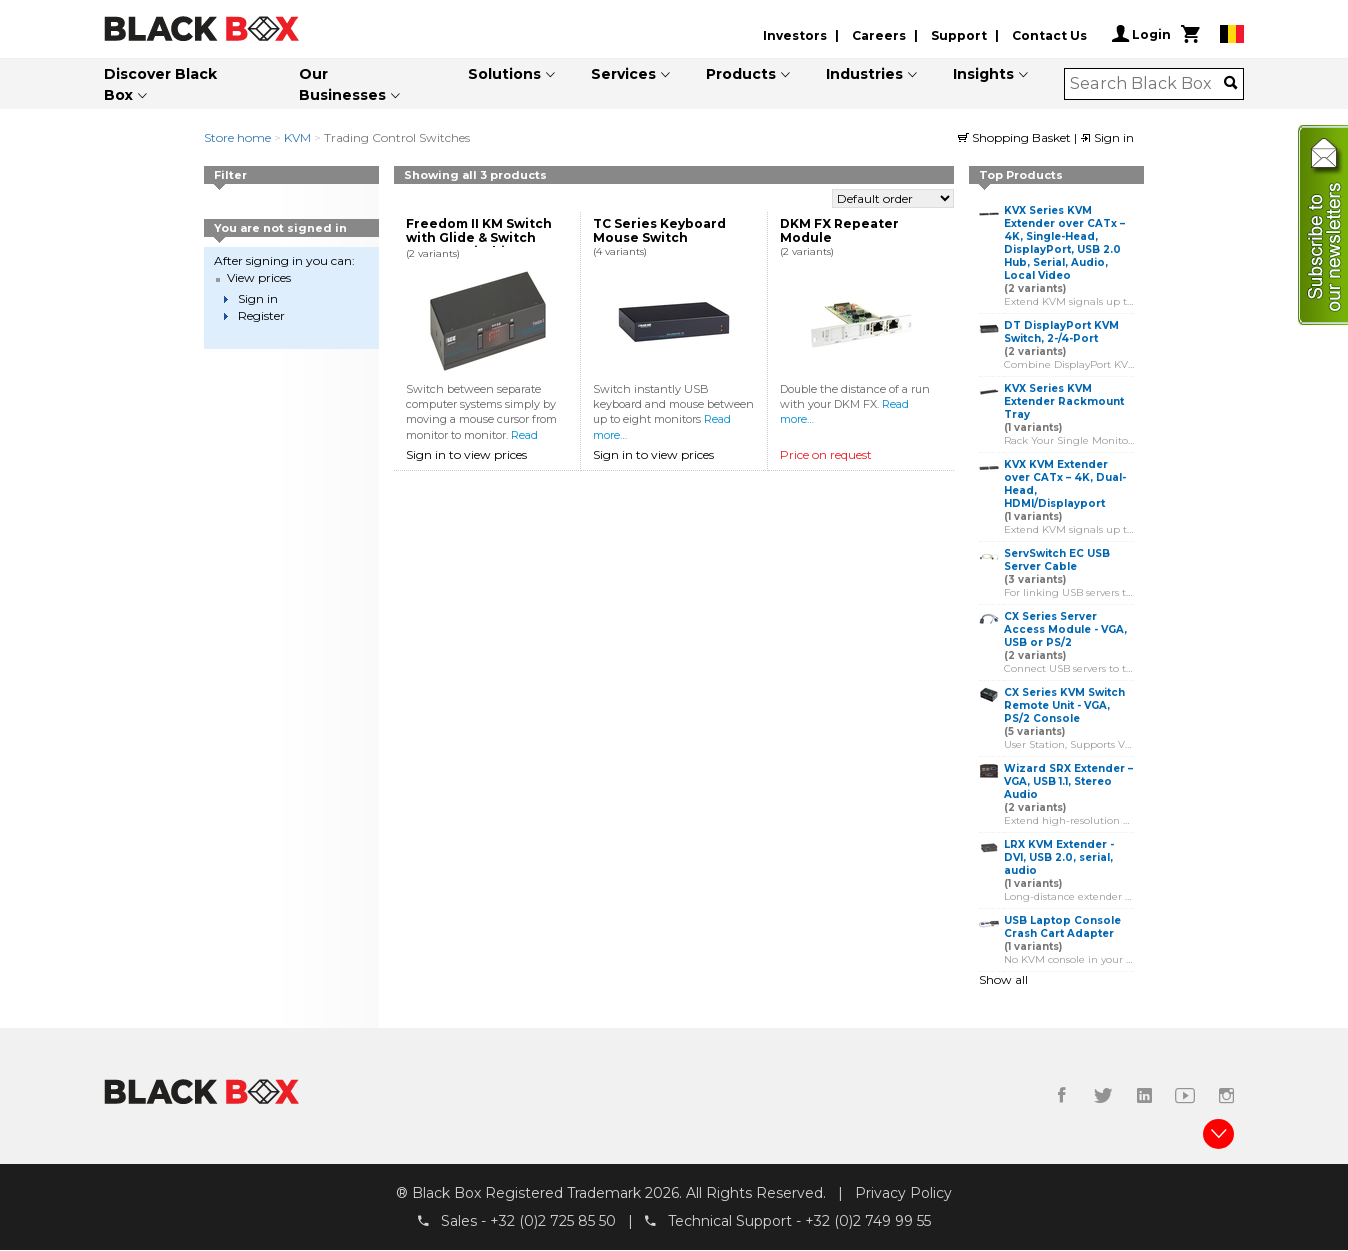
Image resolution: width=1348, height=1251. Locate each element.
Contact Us (1049, 35)
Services (623, 74)
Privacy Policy (903, 1194)
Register (261, 315)
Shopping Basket (1016, 137)
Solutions (504, 74)
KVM (297, 137)
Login (1141, 34)
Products (741, 74)
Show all (1003, 979)
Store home (237, 137)
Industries (864, 74)
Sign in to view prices (466, 454)
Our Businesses (342, 84)
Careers (879, 35)
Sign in (1107, 137)
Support (959, 35)
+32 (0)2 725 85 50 (553, 1222)
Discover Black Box (160, 84)
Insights (983, 74)
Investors (795, 35)
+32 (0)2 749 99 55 (868, 1222)
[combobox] (1147, 84)
